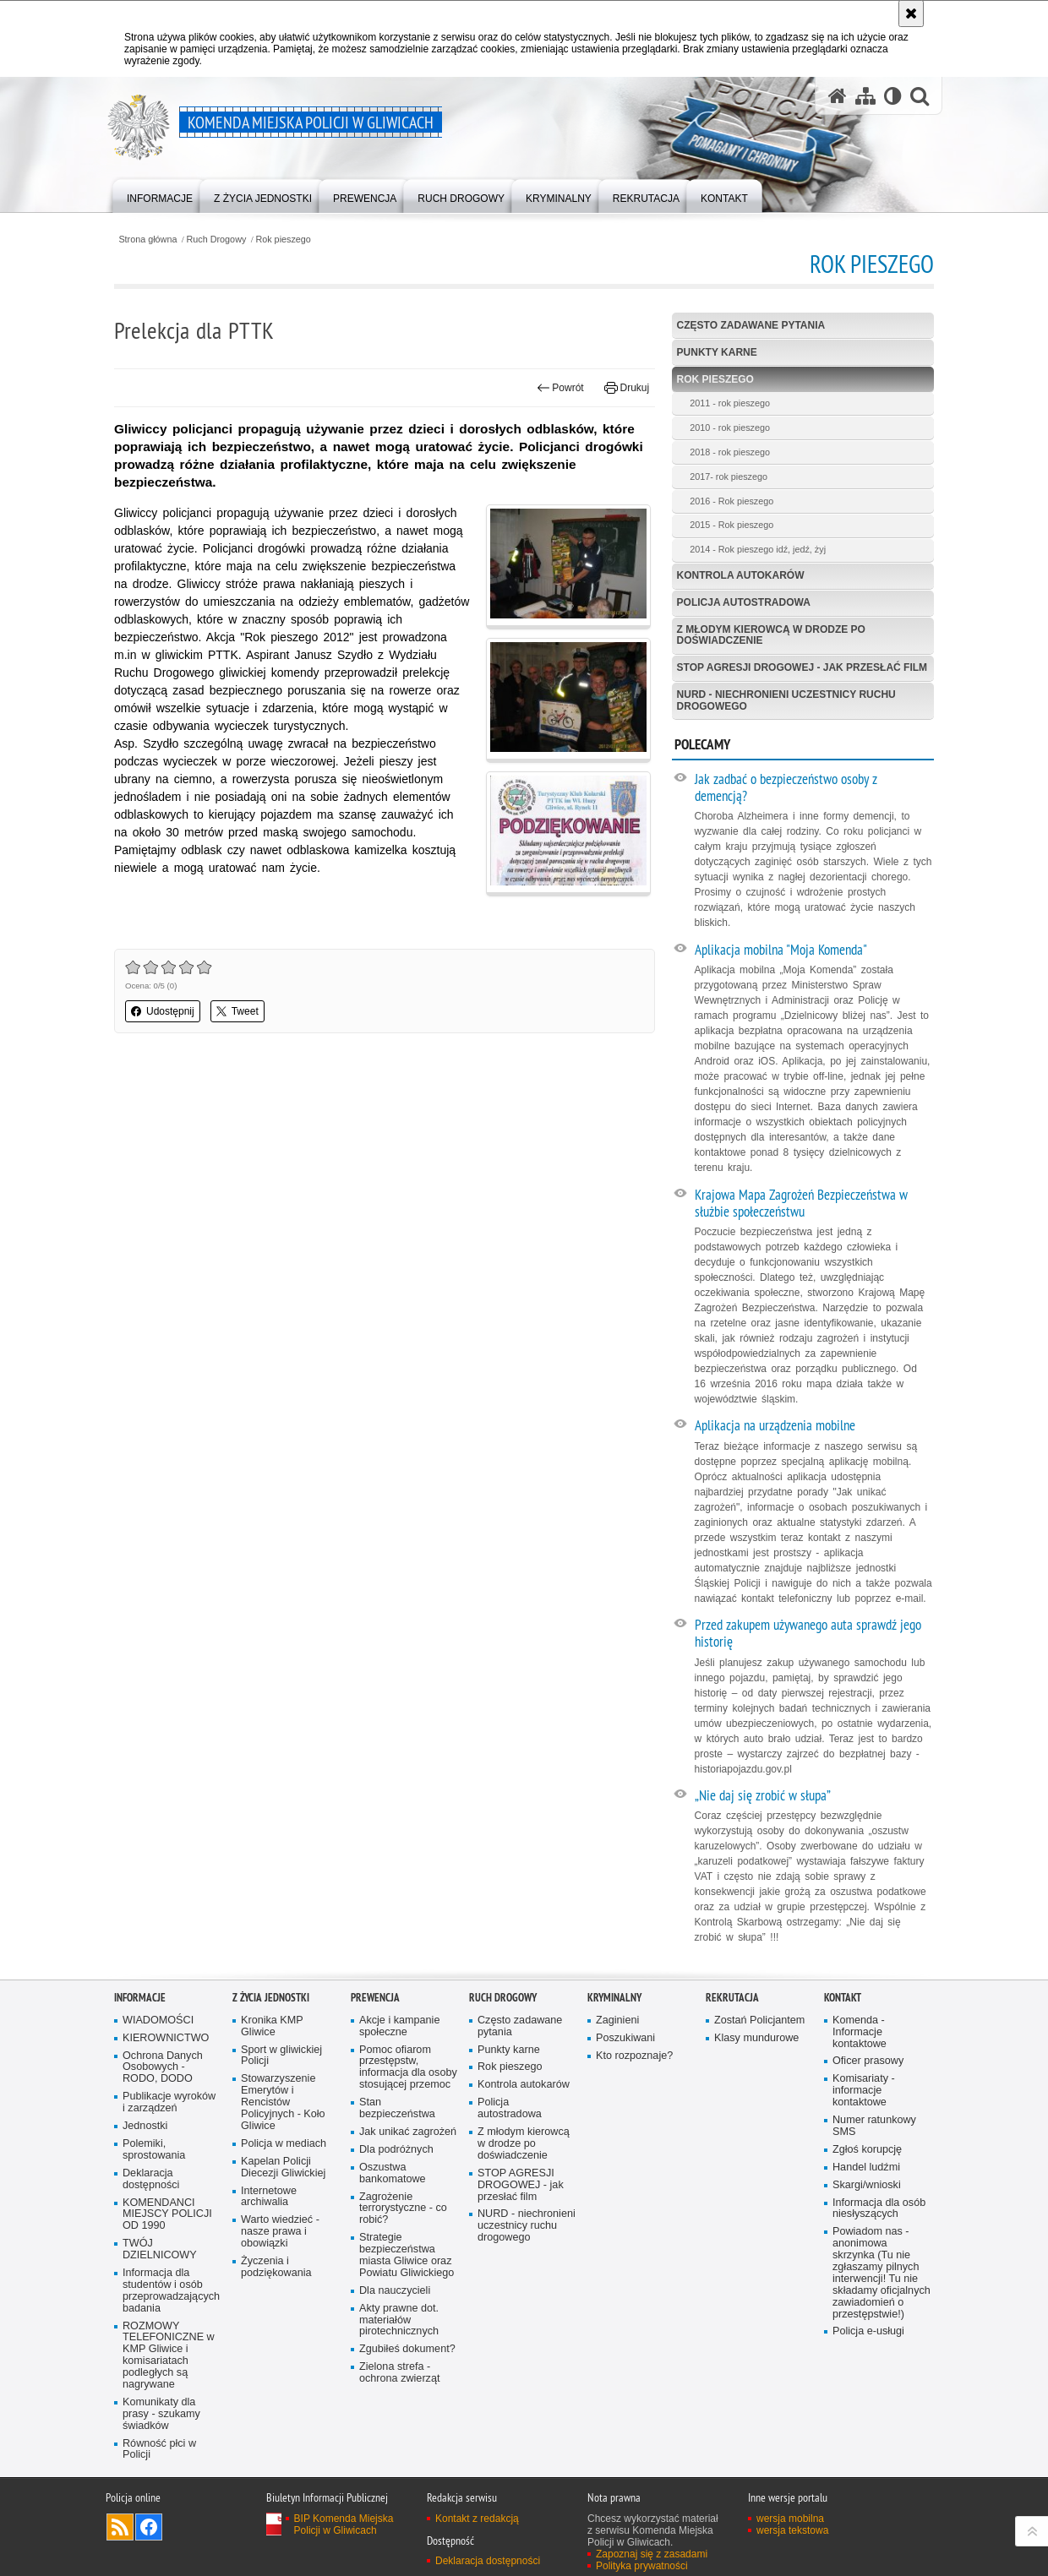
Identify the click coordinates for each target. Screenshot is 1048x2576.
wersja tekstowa (792, 2530)
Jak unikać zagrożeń (407, 2132)
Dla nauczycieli (394, 2290)
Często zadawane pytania (751, 325)
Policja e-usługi (868, 2331)
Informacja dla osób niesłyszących (878, 2208)
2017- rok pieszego (728, 476)
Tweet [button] (237, 1011)
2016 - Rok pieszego (731, 501)
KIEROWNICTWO (166, 2038)
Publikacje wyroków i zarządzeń (169, 2102)
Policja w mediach (283, 2143)
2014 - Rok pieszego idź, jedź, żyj (758, 549)
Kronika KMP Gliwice (272, 2026)
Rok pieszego (282, 239)
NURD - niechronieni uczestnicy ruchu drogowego (786, 700)
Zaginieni (617, 2020)
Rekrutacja (732, 1998)
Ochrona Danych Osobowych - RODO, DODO (163, 2067)
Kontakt (842, 1998)
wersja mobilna (790, 2518)
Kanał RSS (120, 2527)
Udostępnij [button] (162, 1011)
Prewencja (375, 1998)
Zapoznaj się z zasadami (651, 2554)
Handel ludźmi (866, 2167)
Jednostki (145, 2126)
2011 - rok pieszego (730, 403)
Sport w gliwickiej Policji (281, 2056)
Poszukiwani (625, 2038)
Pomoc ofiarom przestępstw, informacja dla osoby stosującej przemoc (408, 2068)
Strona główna (147, 239)
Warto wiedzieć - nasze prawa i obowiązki (280, 2231)
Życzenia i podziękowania (276, 2267)
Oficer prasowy (867, 2061)
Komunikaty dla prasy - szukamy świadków (161, 2414)
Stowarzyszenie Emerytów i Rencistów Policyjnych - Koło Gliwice (283, 2102)
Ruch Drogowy (217, 239)
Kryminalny (614, 1998)
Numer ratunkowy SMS (874, 2126)
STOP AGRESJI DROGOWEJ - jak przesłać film (802, 667)
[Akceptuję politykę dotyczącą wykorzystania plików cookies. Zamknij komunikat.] (911, 13)
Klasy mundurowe (756, 2038)
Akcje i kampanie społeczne (399, 2026)
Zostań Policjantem (759, 2020)
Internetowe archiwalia (269, 2197)
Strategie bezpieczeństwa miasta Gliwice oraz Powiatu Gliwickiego (406, 2255)
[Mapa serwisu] (865, 95)
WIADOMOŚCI (158, 2020)
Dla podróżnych (396, 2149)
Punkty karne (717, 352)
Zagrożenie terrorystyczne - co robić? (403, 2209)
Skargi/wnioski (866, 2185)
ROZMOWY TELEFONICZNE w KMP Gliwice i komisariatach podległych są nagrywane (169, 2355)
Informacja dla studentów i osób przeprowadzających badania (171, 2291)
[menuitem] (160, 195)
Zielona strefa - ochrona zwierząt (399, 2372)
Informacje (140, 1998)
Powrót (560, 388)
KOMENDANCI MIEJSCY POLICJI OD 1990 (167, 2214)
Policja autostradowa (744, 602)
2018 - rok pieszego (730, 452)
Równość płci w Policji (159, 2449)
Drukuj (626, 388)
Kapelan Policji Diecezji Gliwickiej (283, 2167)
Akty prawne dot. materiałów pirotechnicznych (399, 2320)
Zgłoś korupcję (867, 2149)
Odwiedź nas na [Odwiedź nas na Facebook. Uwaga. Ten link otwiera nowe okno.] (148, 2527)
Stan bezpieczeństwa (397, 2108)
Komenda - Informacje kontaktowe (859, 2032)
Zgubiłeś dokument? (407, 2349)
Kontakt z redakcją (477, 2518)
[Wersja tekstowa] (893, 95)
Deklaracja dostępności (151, 2179)
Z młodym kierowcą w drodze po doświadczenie (771, 635)
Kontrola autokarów (741, 575)
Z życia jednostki (270, 1998)
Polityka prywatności (642, 2566)
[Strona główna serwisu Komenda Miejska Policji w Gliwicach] (837, 95)
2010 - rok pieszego (730, 427)
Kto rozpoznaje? (634, 2055)
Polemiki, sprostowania (154, 2149)
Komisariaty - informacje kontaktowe (863, 2090)
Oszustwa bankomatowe (392, 2173)
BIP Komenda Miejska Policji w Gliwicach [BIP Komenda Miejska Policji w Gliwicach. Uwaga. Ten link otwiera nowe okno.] (344, 2524)
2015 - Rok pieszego (731, 525)
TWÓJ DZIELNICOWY (160, 2249)
